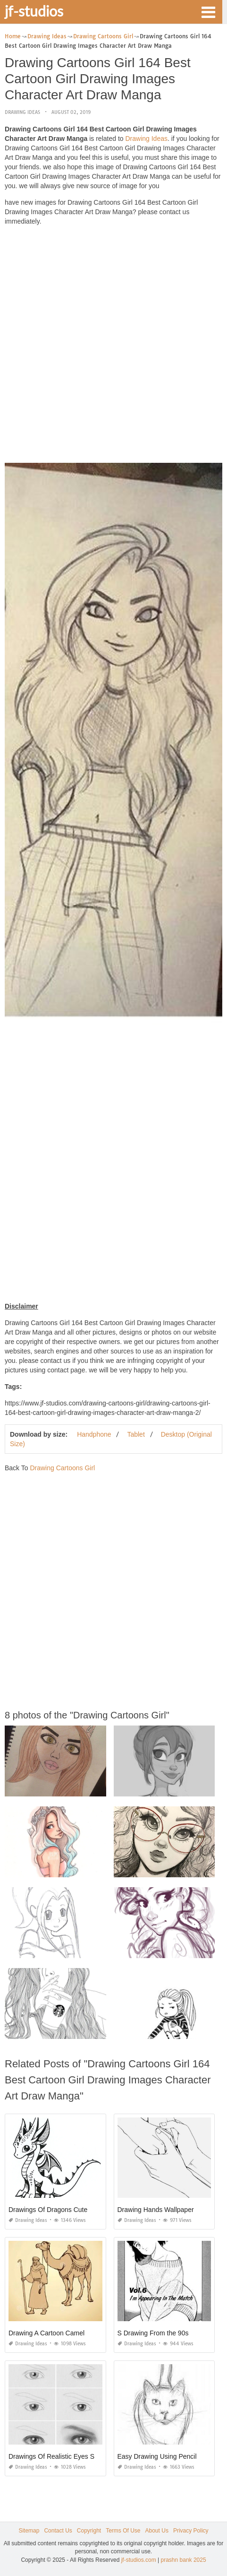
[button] (208, 11)
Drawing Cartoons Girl (62, 1468)
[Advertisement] (113, 346)
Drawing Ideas (22, 112)
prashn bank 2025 (183, 2560)
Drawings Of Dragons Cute (47, 2209)
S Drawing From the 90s (153, 2333)
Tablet (135, 1434)
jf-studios (34, 10)
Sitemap (28, 2530)
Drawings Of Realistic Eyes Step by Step (68, 2456)
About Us (156, 2530)
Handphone (94, 1434)
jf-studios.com (138, 2560)
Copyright (89, 2530)
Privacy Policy (191, 2530)
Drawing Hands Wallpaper (156, 2209)
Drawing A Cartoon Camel (46, 2333)
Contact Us (58, 2530)
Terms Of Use (123, 2530)
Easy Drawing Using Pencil (157, 2456)
